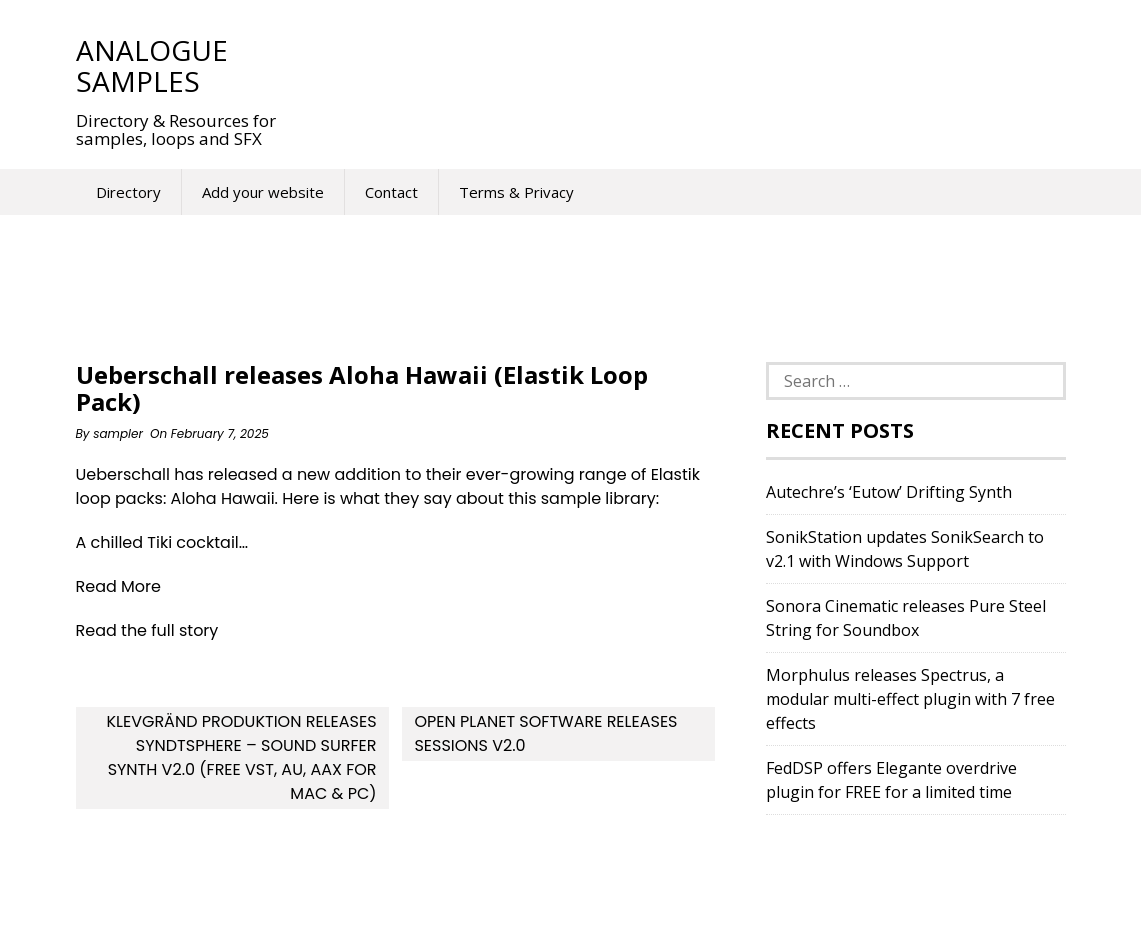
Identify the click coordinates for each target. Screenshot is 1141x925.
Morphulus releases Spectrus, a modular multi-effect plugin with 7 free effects (910, 699)
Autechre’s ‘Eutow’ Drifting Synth (889, 492)
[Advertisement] (670, 65)
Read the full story (147, 630)
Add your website (263, 192)
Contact (391, 192)
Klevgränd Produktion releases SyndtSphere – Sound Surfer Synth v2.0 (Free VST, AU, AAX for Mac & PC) (241, 757)
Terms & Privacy (516, 192)
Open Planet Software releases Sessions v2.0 (545, 733)
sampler (118, 433)
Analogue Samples (152, 65)
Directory (128, 192)
